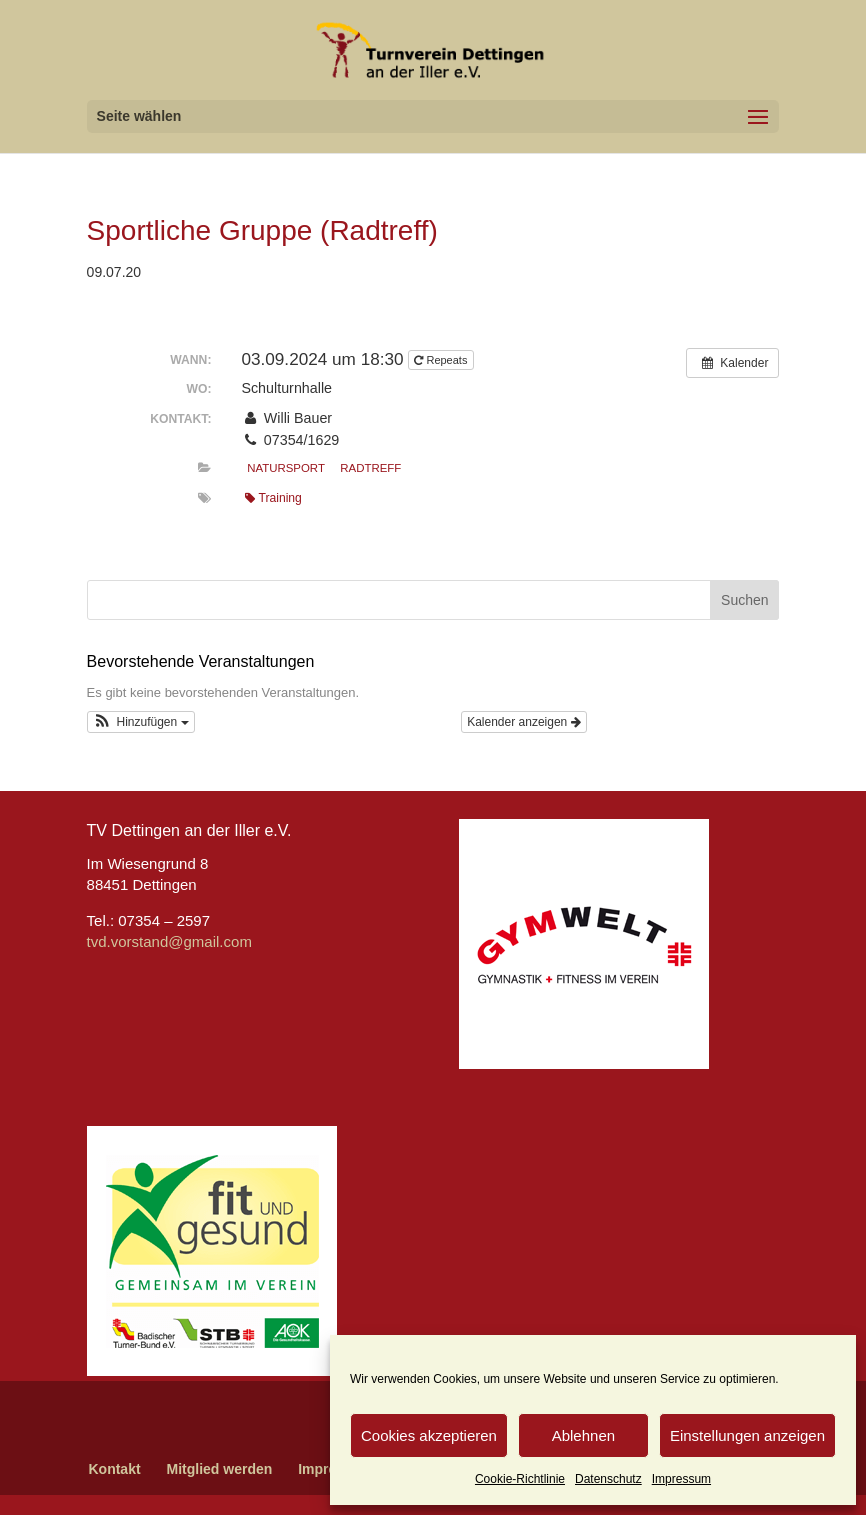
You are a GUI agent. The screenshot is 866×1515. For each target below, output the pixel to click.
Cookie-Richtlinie (520, 1479)
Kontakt (114, 1469)
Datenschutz (608, 1479)
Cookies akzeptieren (429, 1435)
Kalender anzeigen (523, 722)
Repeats (442, 360)
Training (273, 498)
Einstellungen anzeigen (747, 1435)
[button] (141, 722)
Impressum (681, 1479)
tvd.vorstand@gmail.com (169, 941)
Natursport (286, 468)
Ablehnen (583, 1435)
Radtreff (370, 468)
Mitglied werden (220, 1469)
